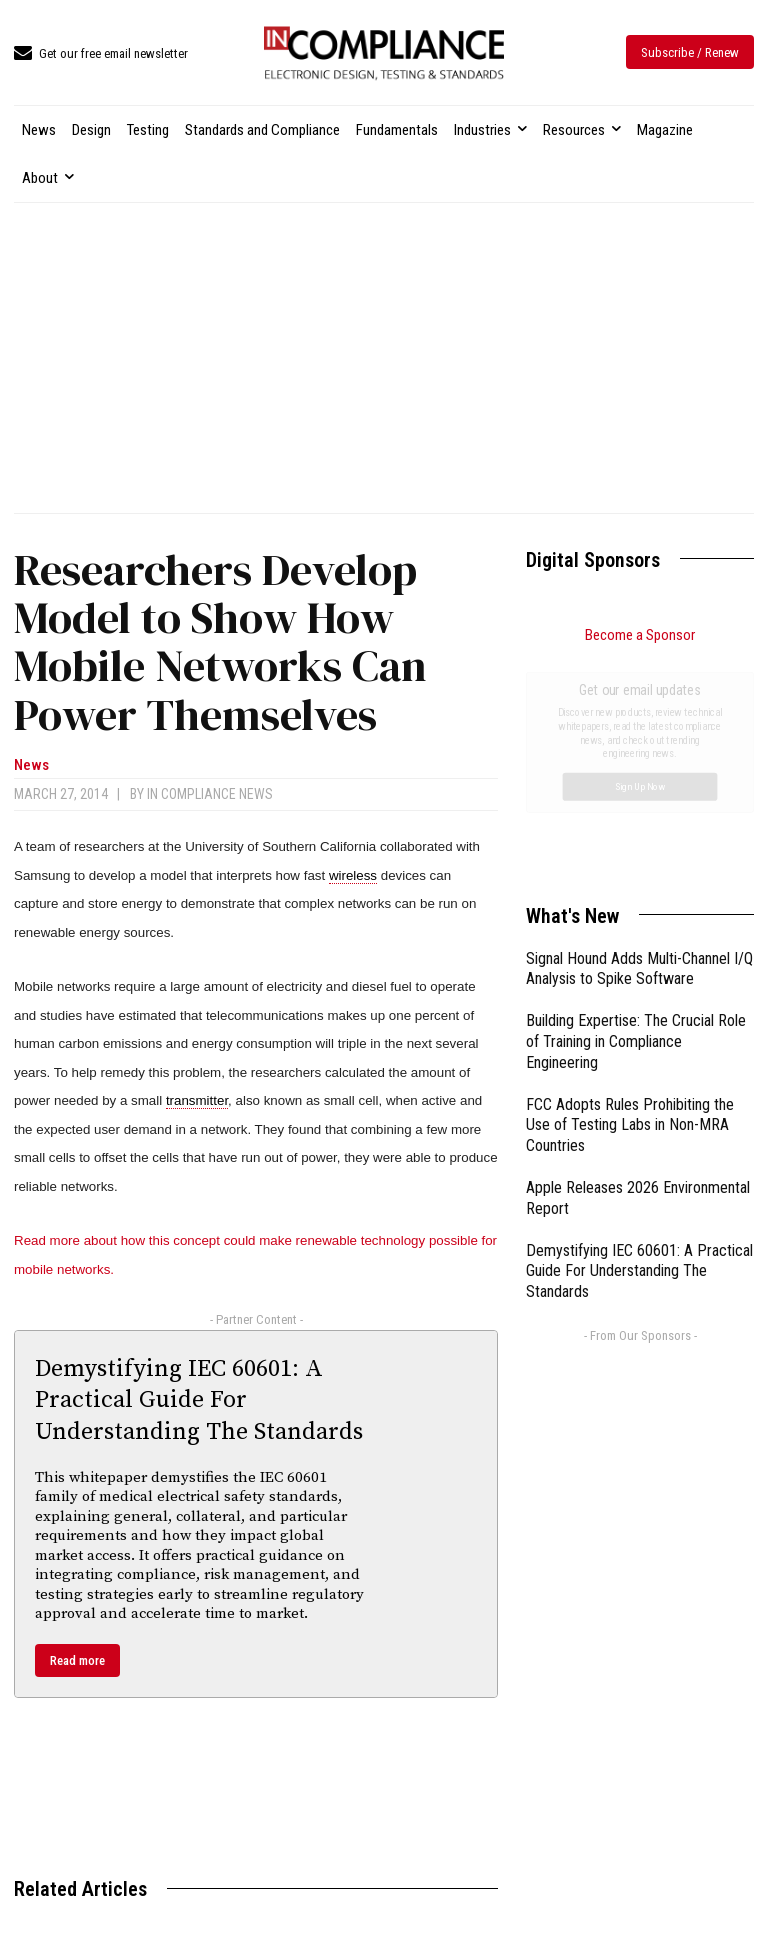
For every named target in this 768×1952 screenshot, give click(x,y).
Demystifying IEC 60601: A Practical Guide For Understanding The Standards (199, 1400)
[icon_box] (101, 54)
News (31, 765)
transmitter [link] (197, 1100)
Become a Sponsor (640, 635)
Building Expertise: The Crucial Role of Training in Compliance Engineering (636, 816)
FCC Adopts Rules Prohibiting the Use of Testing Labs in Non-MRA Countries (630, 900)
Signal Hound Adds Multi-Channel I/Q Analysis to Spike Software (639, 744)
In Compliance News (210, 794)
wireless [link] (353, 875)
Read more (77, 1660)
